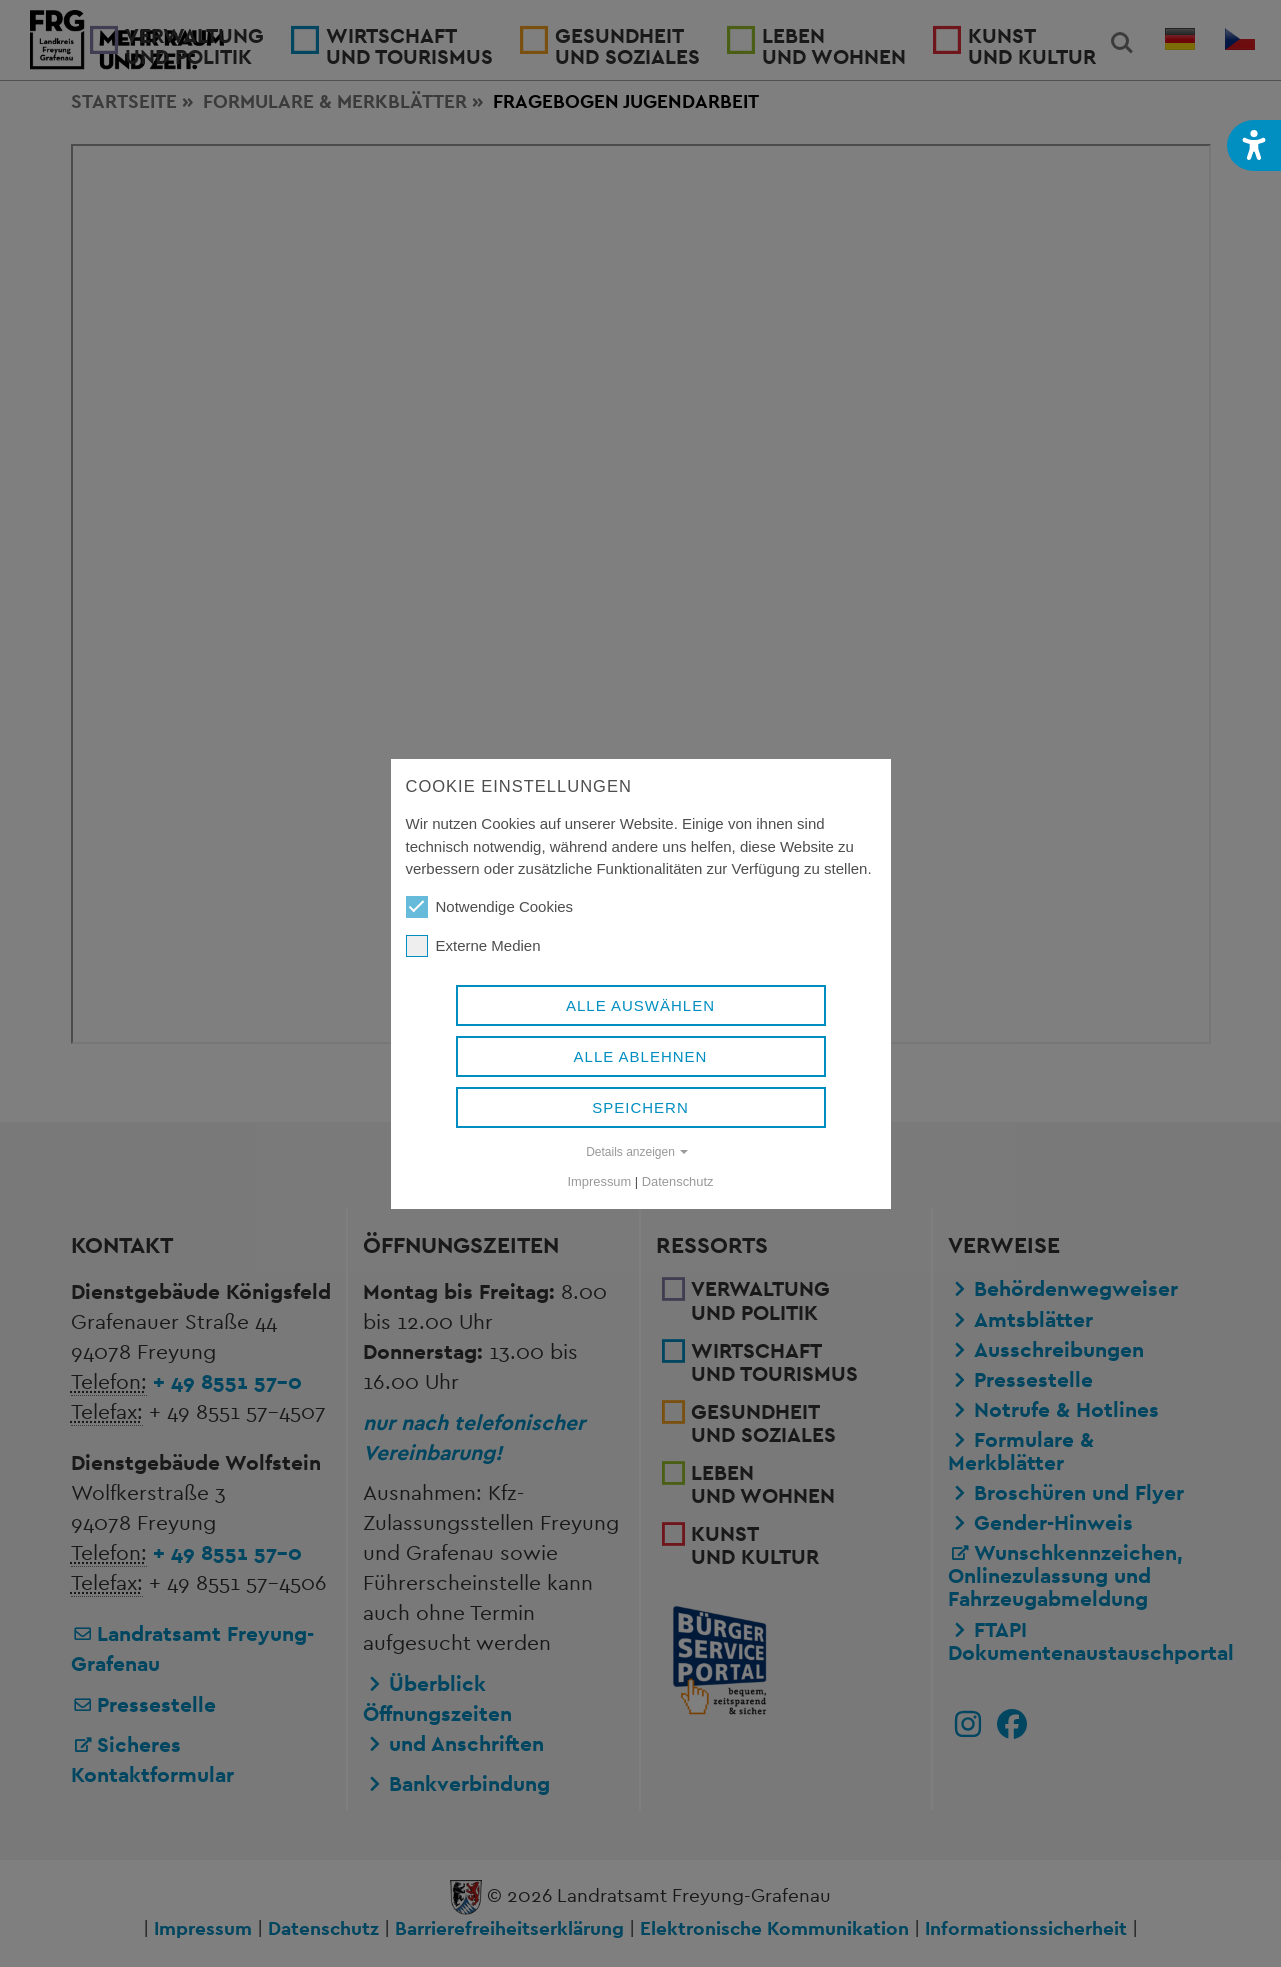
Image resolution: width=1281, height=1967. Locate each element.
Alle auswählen (640, 1005)
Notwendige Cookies (490, 907)
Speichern (640, 1107)
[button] (1254, 145)
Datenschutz (678, 1181)
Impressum (600, 1181)
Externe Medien (473, 946)
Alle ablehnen (641, 1056)
